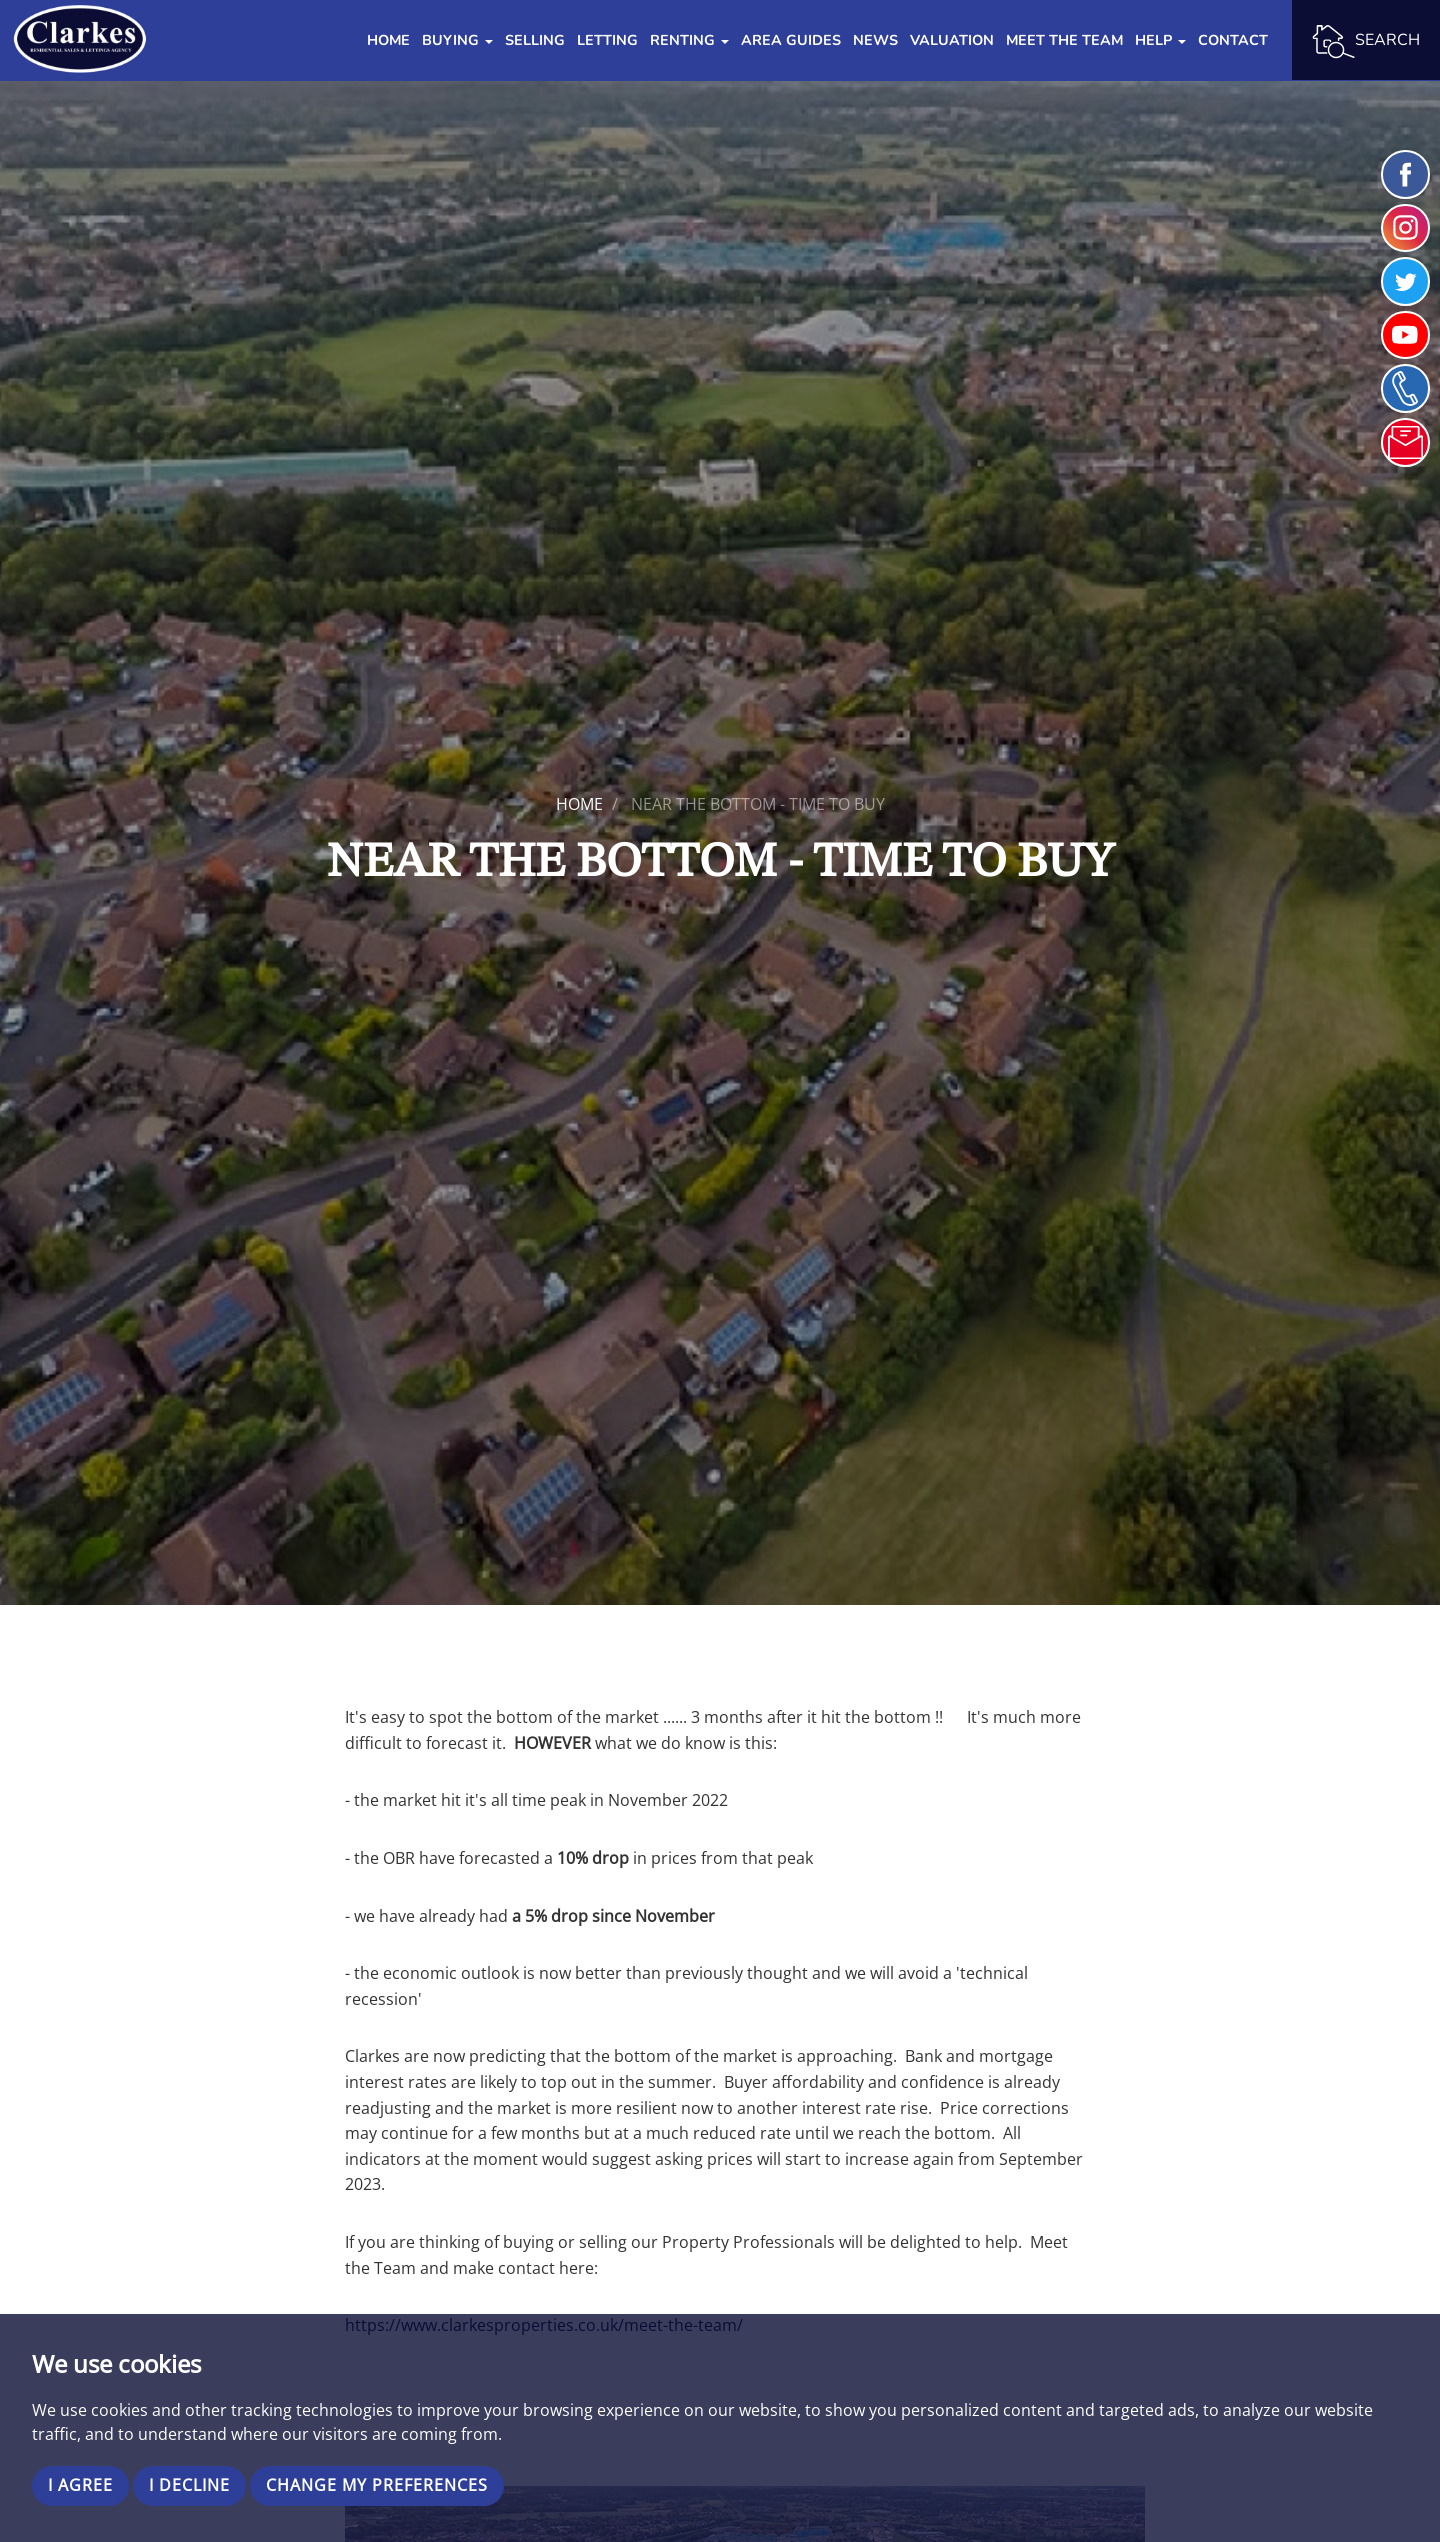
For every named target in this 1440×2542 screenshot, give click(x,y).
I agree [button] (80, 2486)
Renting (689, 40)
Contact (1233, 40)
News (875, 40)
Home (388, 40)
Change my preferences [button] (377, 2486)
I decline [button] (189, 2486)
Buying (457, 40)
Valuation (952, 40)
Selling (535, 40)
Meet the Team (1064, 40)
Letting (607, 40)
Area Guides (791, 40)
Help (1160, 40)
